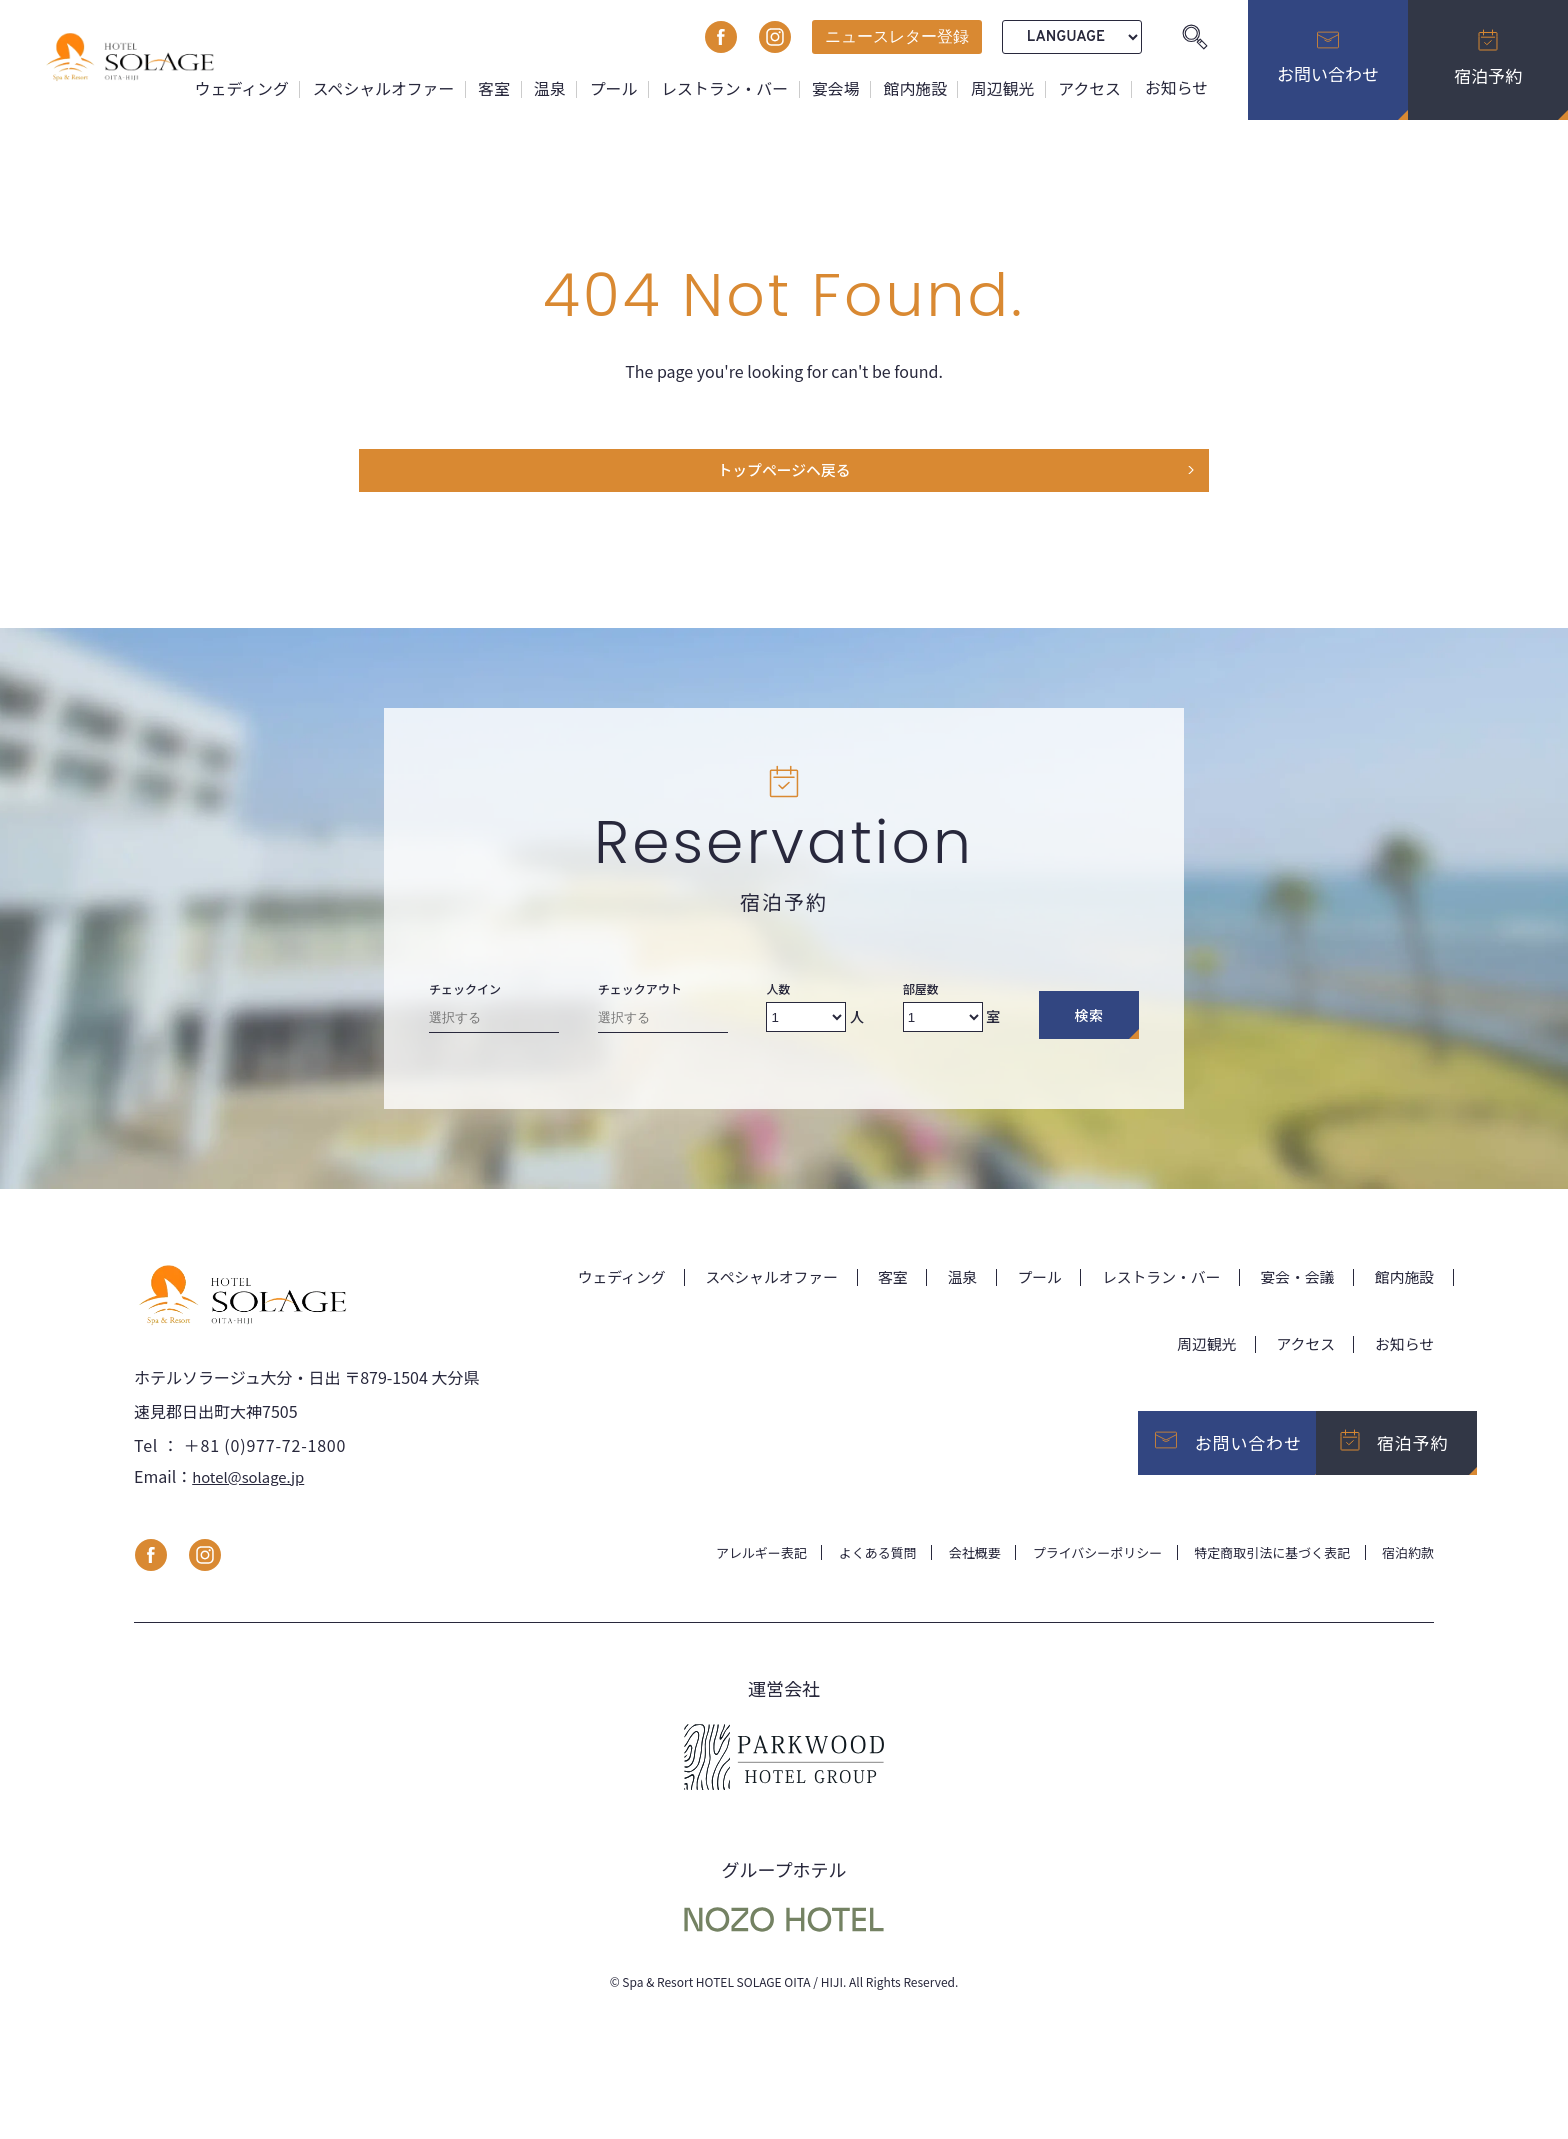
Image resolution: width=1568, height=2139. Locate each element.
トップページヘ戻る (784, 474)
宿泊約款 (1406, 1569)
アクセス (1088, 88)
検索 (1088, 1021)
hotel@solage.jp (252, 1492)
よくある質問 (844, 1569)
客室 (489, 88)
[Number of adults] (806, 1023)
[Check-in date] (494, 1027)
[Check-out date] (663, 1027)
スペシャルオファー (377, 88)
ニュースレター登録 (897, 36)
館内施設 (913, 88)
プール (609, 88)
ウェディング (234, 88)
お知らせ (1176, 88)
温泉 (545, 88)
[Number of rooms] (943, 1023)
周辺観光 (1001, 88)
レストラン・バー (721, 88)
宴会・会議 (1290, 1282)
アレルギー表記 (721, 1569)
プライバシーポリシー (1076, 1569)
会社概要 (946, 1569)
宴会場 (833, 88)
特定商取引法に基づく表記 (1262, 1569)
